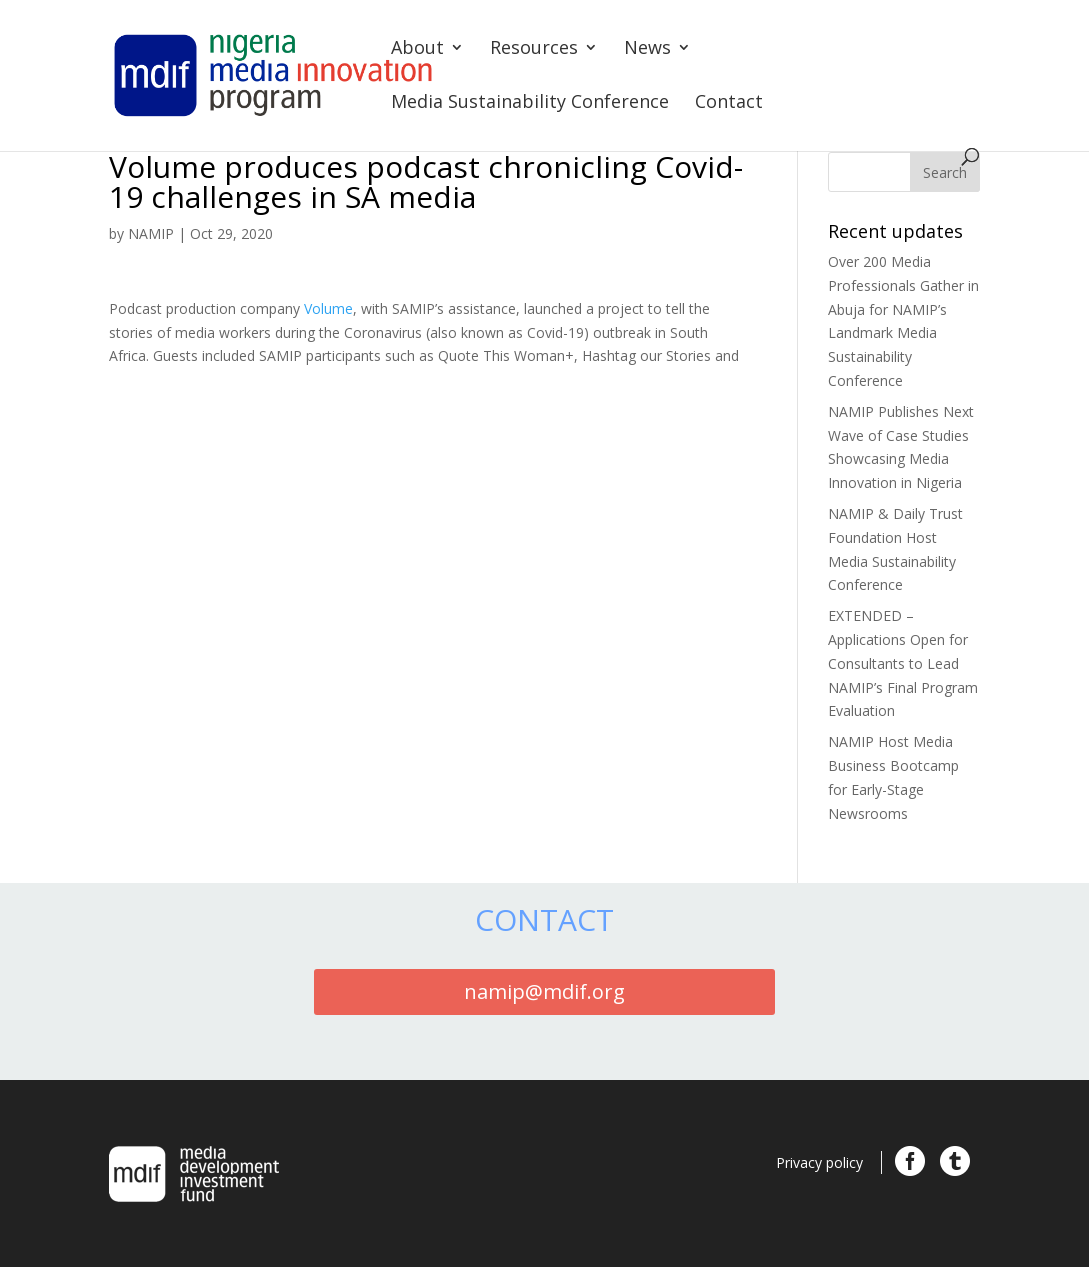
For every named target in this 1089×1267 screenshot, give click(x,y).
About (417, 49)
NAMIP (151, 233)
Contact (729, 103)
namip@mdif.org (544, 991)
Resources (534, 49)
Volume (328, 308)
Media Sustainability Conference (530, 103)
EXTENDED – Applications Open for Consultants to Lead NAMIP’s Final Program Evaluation (903, 663)
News (647, 49)
